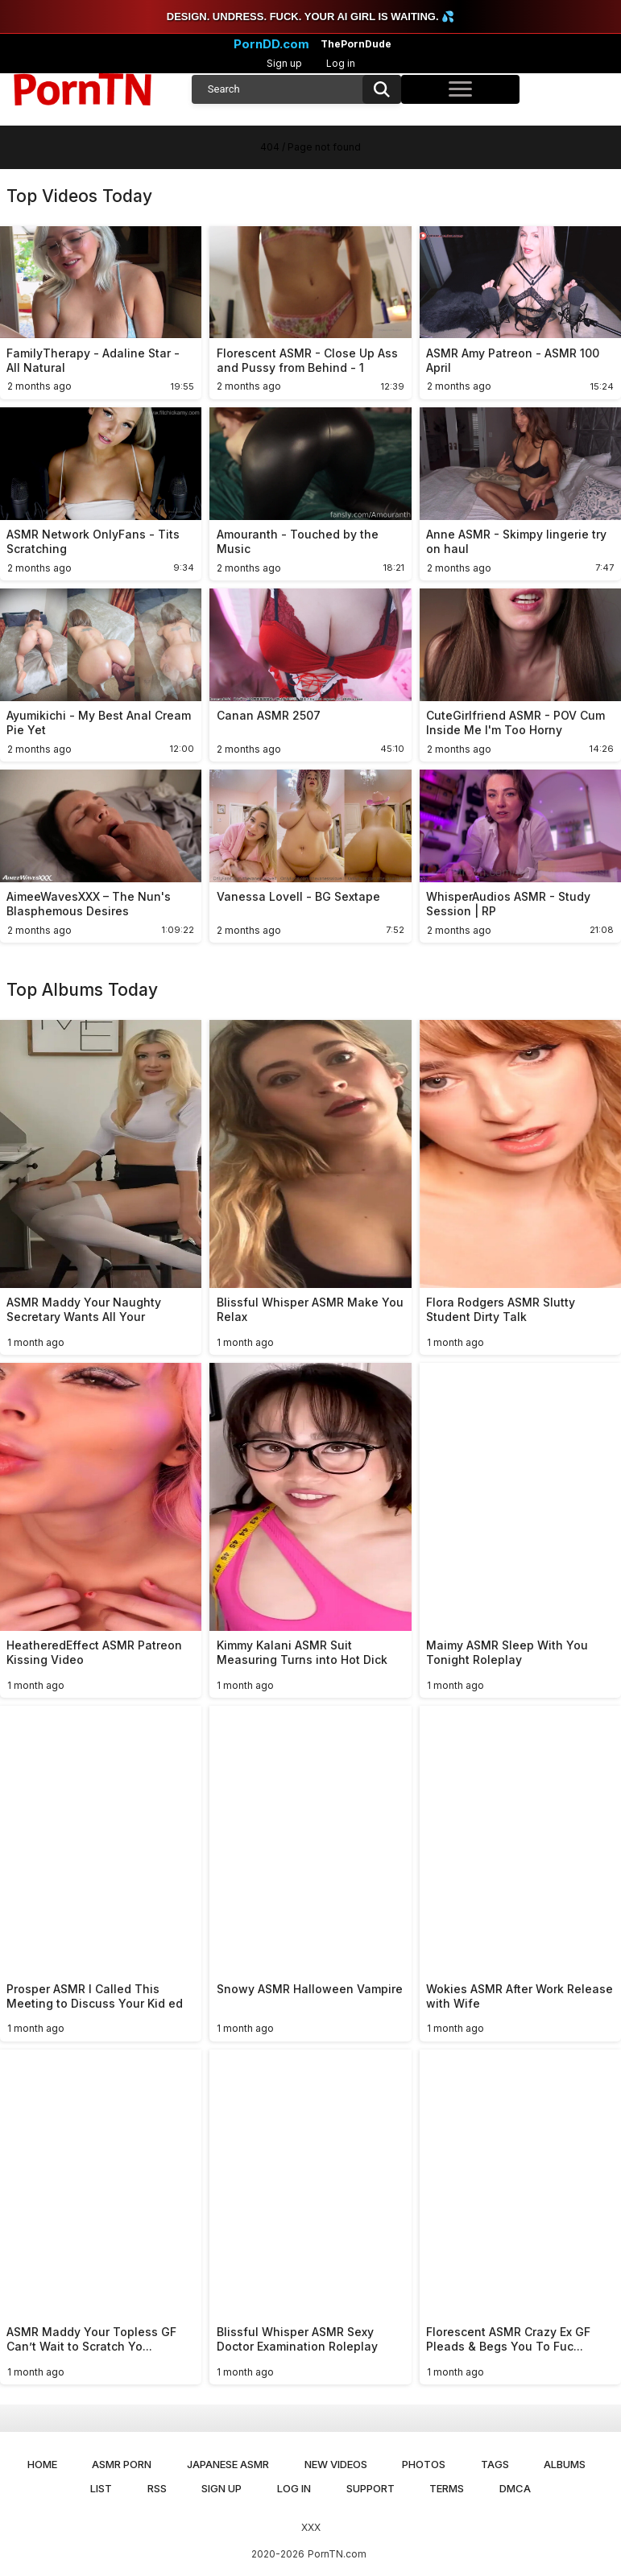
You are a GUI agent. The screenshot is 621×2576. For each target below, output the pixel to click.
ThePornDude (356, 44)
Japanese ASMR (228, 2464)
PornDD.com (271, 44)
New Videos (335, 2464)
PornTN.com (337, 2554)
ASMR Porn (121, 2464)
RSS (157, 2488)
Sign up (284, 63)
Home (42, 2464)
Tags (495, 2464)
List (101, 2488)
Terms (446, 2488)
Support (370, 2488)
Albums (565, 2464)
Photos (423, 2464)
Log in (340, 63)
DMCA (515, 2488)
